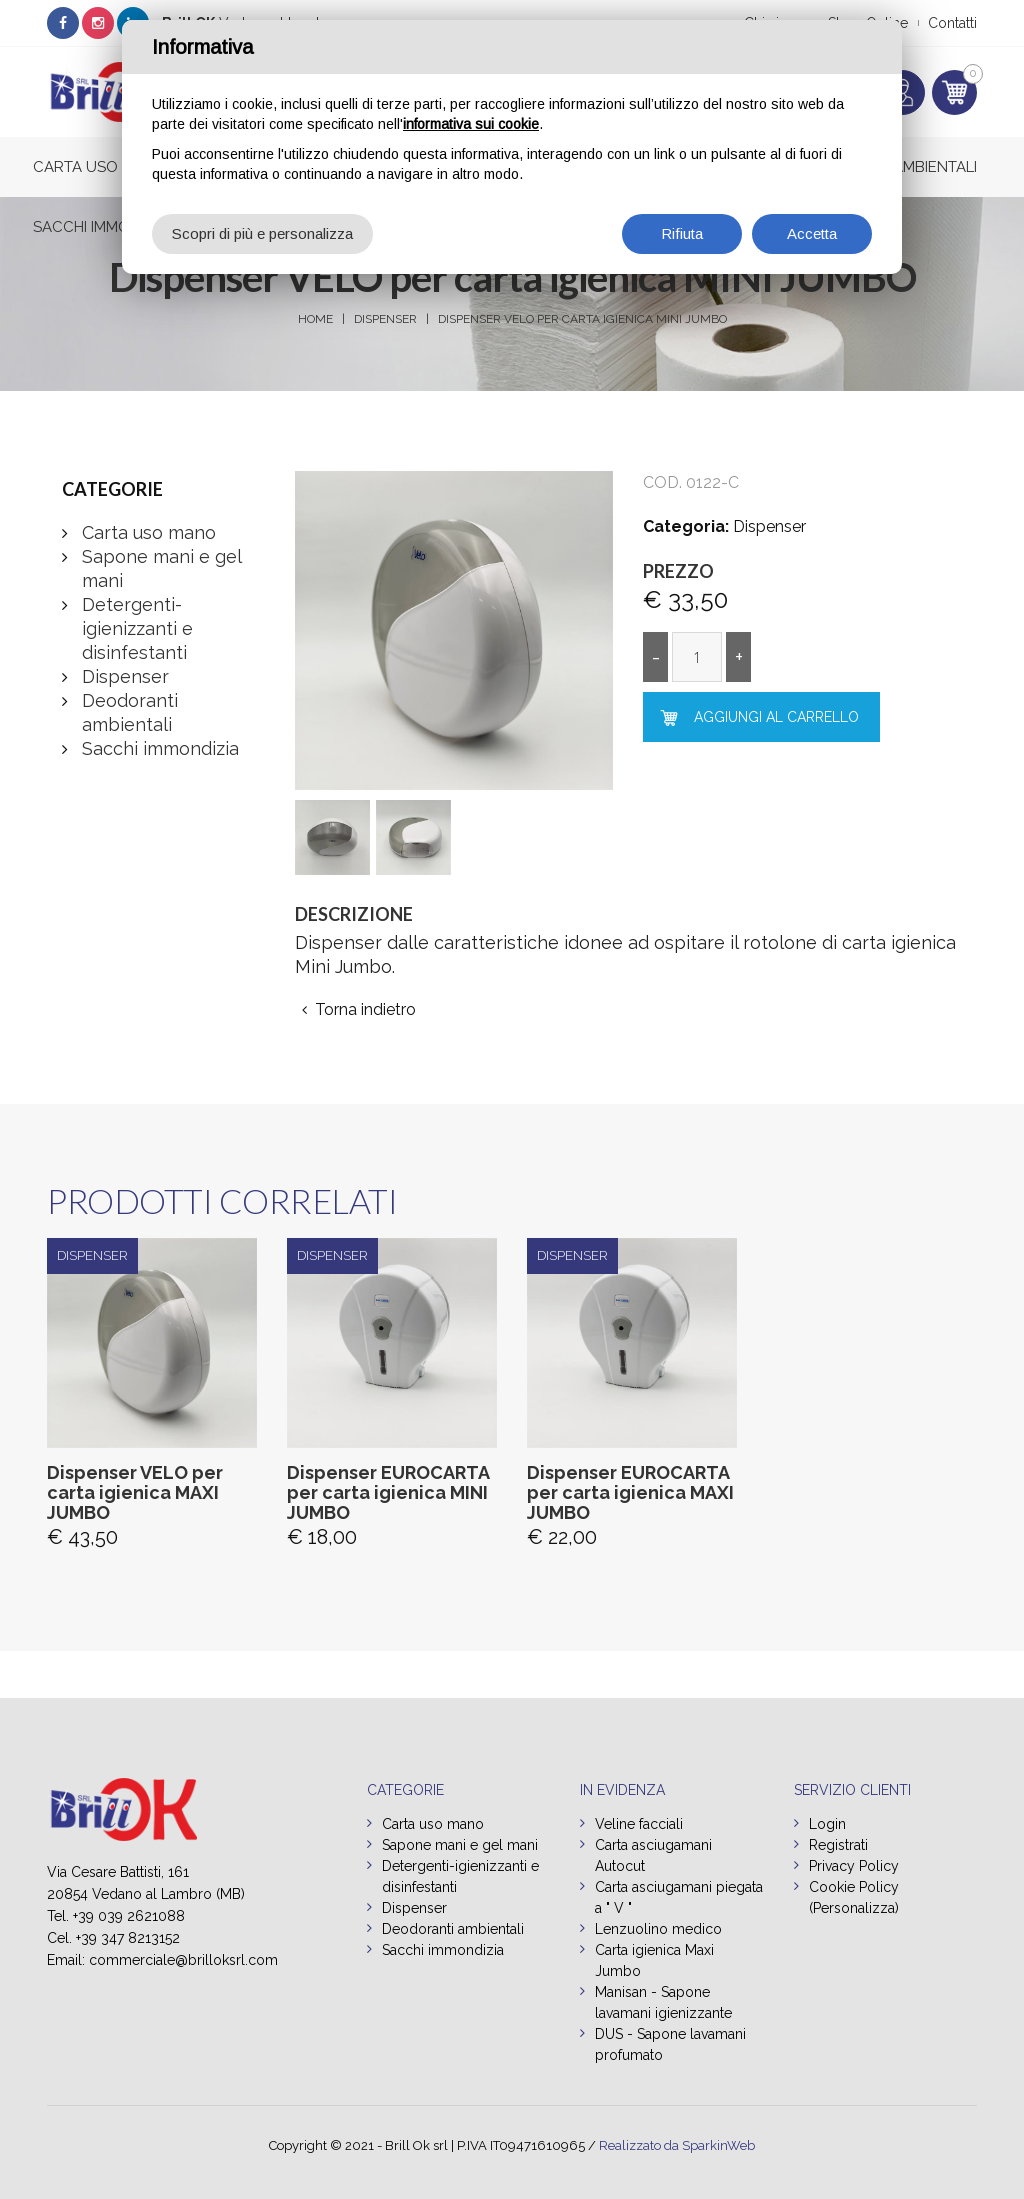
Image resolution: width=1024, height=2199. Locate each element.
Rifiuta (682, 233)
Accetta (812, 233)
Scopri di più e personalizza (262, 233)
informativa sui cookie (471, 124)
